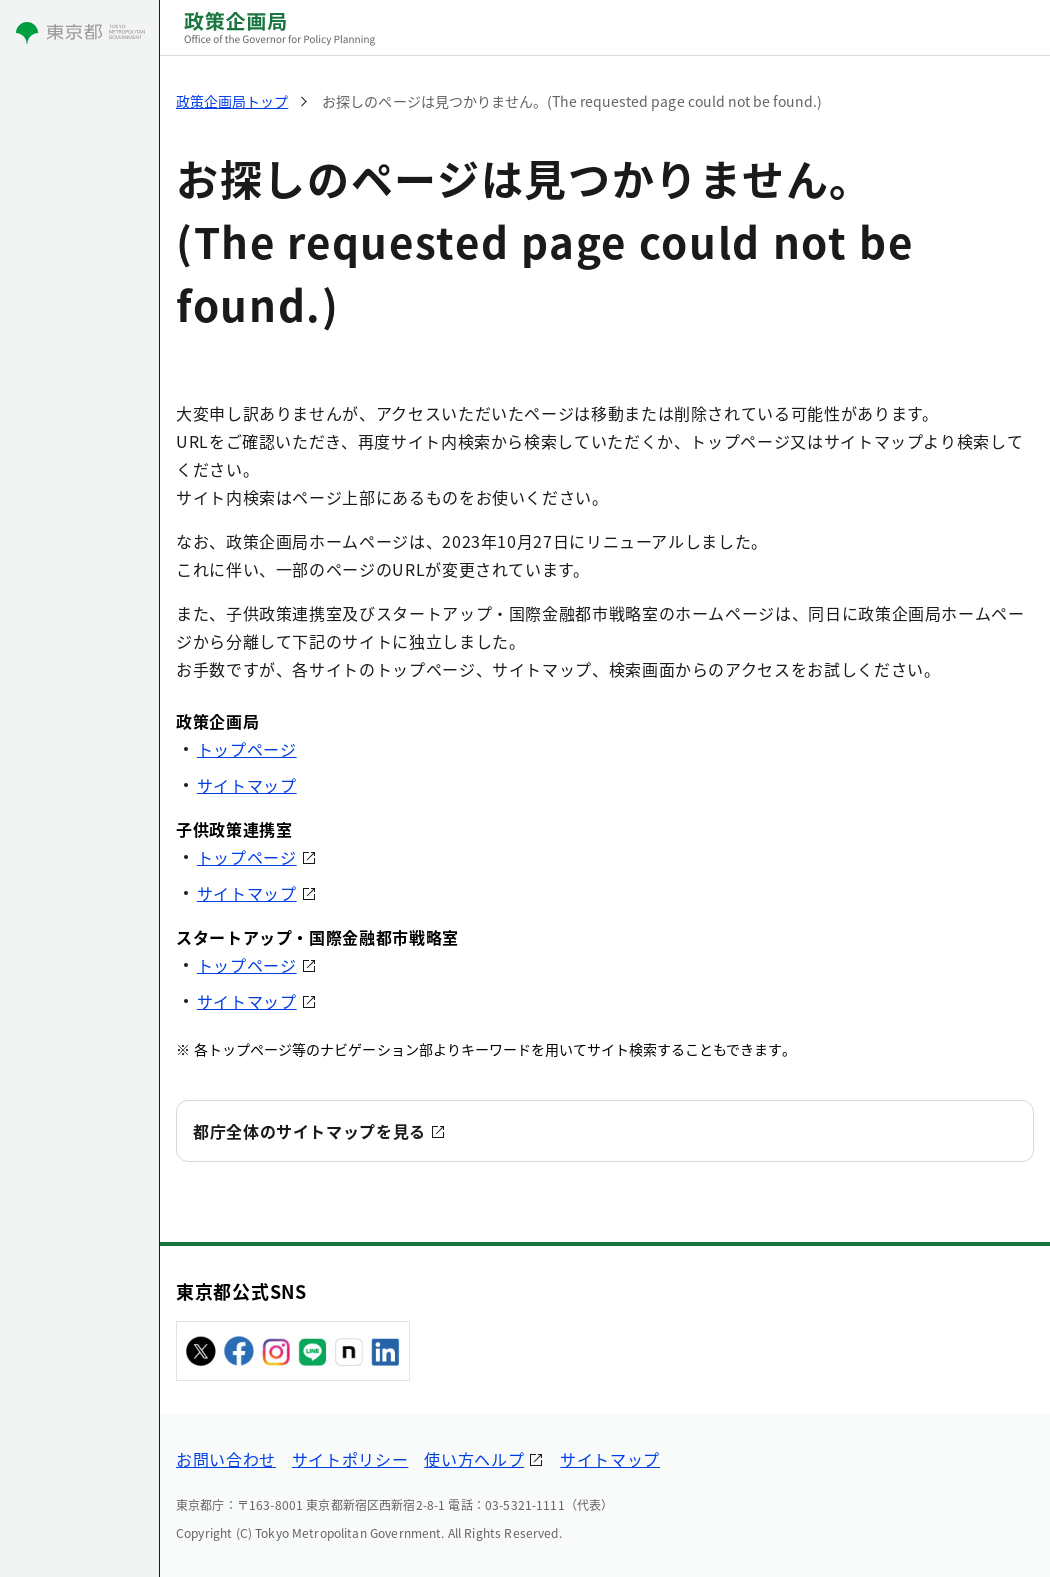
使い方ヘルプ (474, 1459)
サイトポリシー (350, 1459)
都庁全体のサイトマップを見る (309, 1131)
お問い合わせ (226, 1459)
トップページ (247, 749)
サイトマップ (247, 785)
